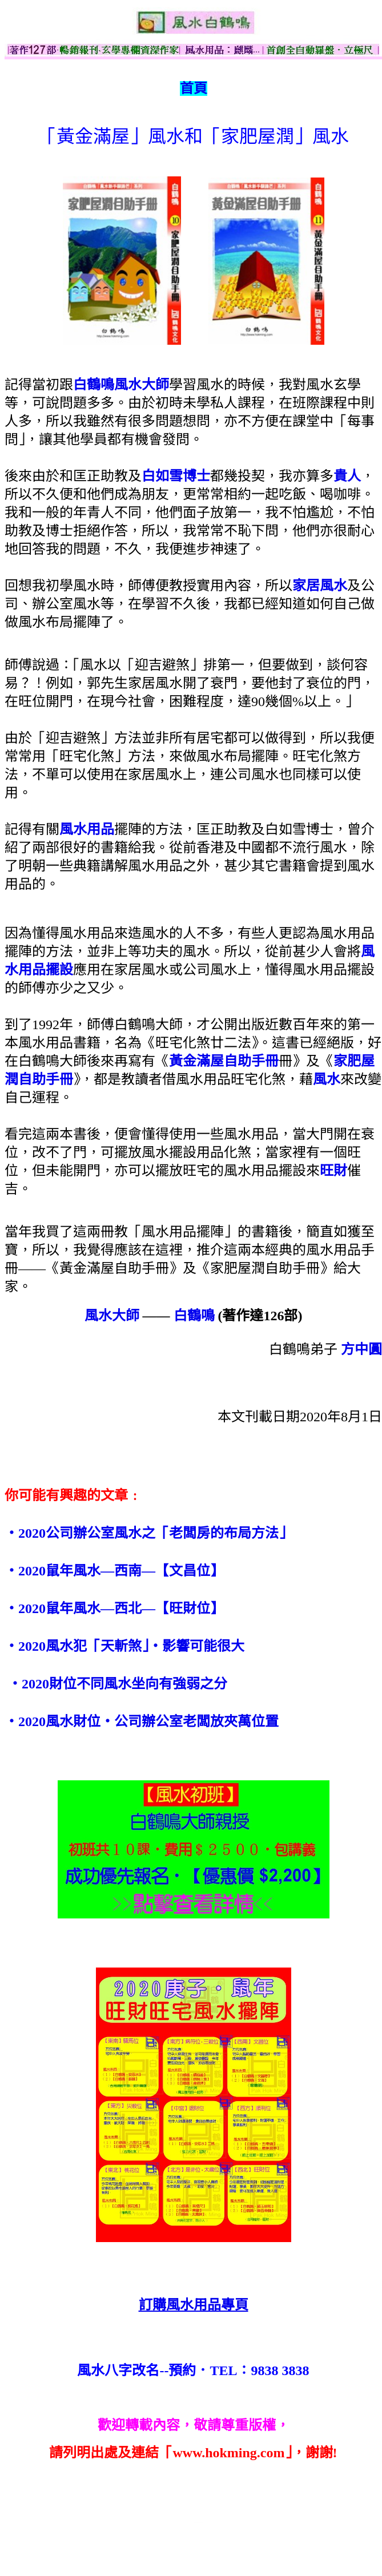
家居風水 (319, 585)
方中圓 (361, 1349)
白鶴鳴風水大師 (121, 384)
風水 (326, 1079)
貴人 (347, 476)
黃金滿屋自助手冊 (224, 1061)
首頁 (193, 88)
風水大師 (112, 1315)
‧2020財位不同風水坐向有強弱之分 (117, 1683)
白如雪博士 (176, 476)
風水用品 (86, 829)
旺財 (333, 1170)
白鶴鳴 (194, 1315)
